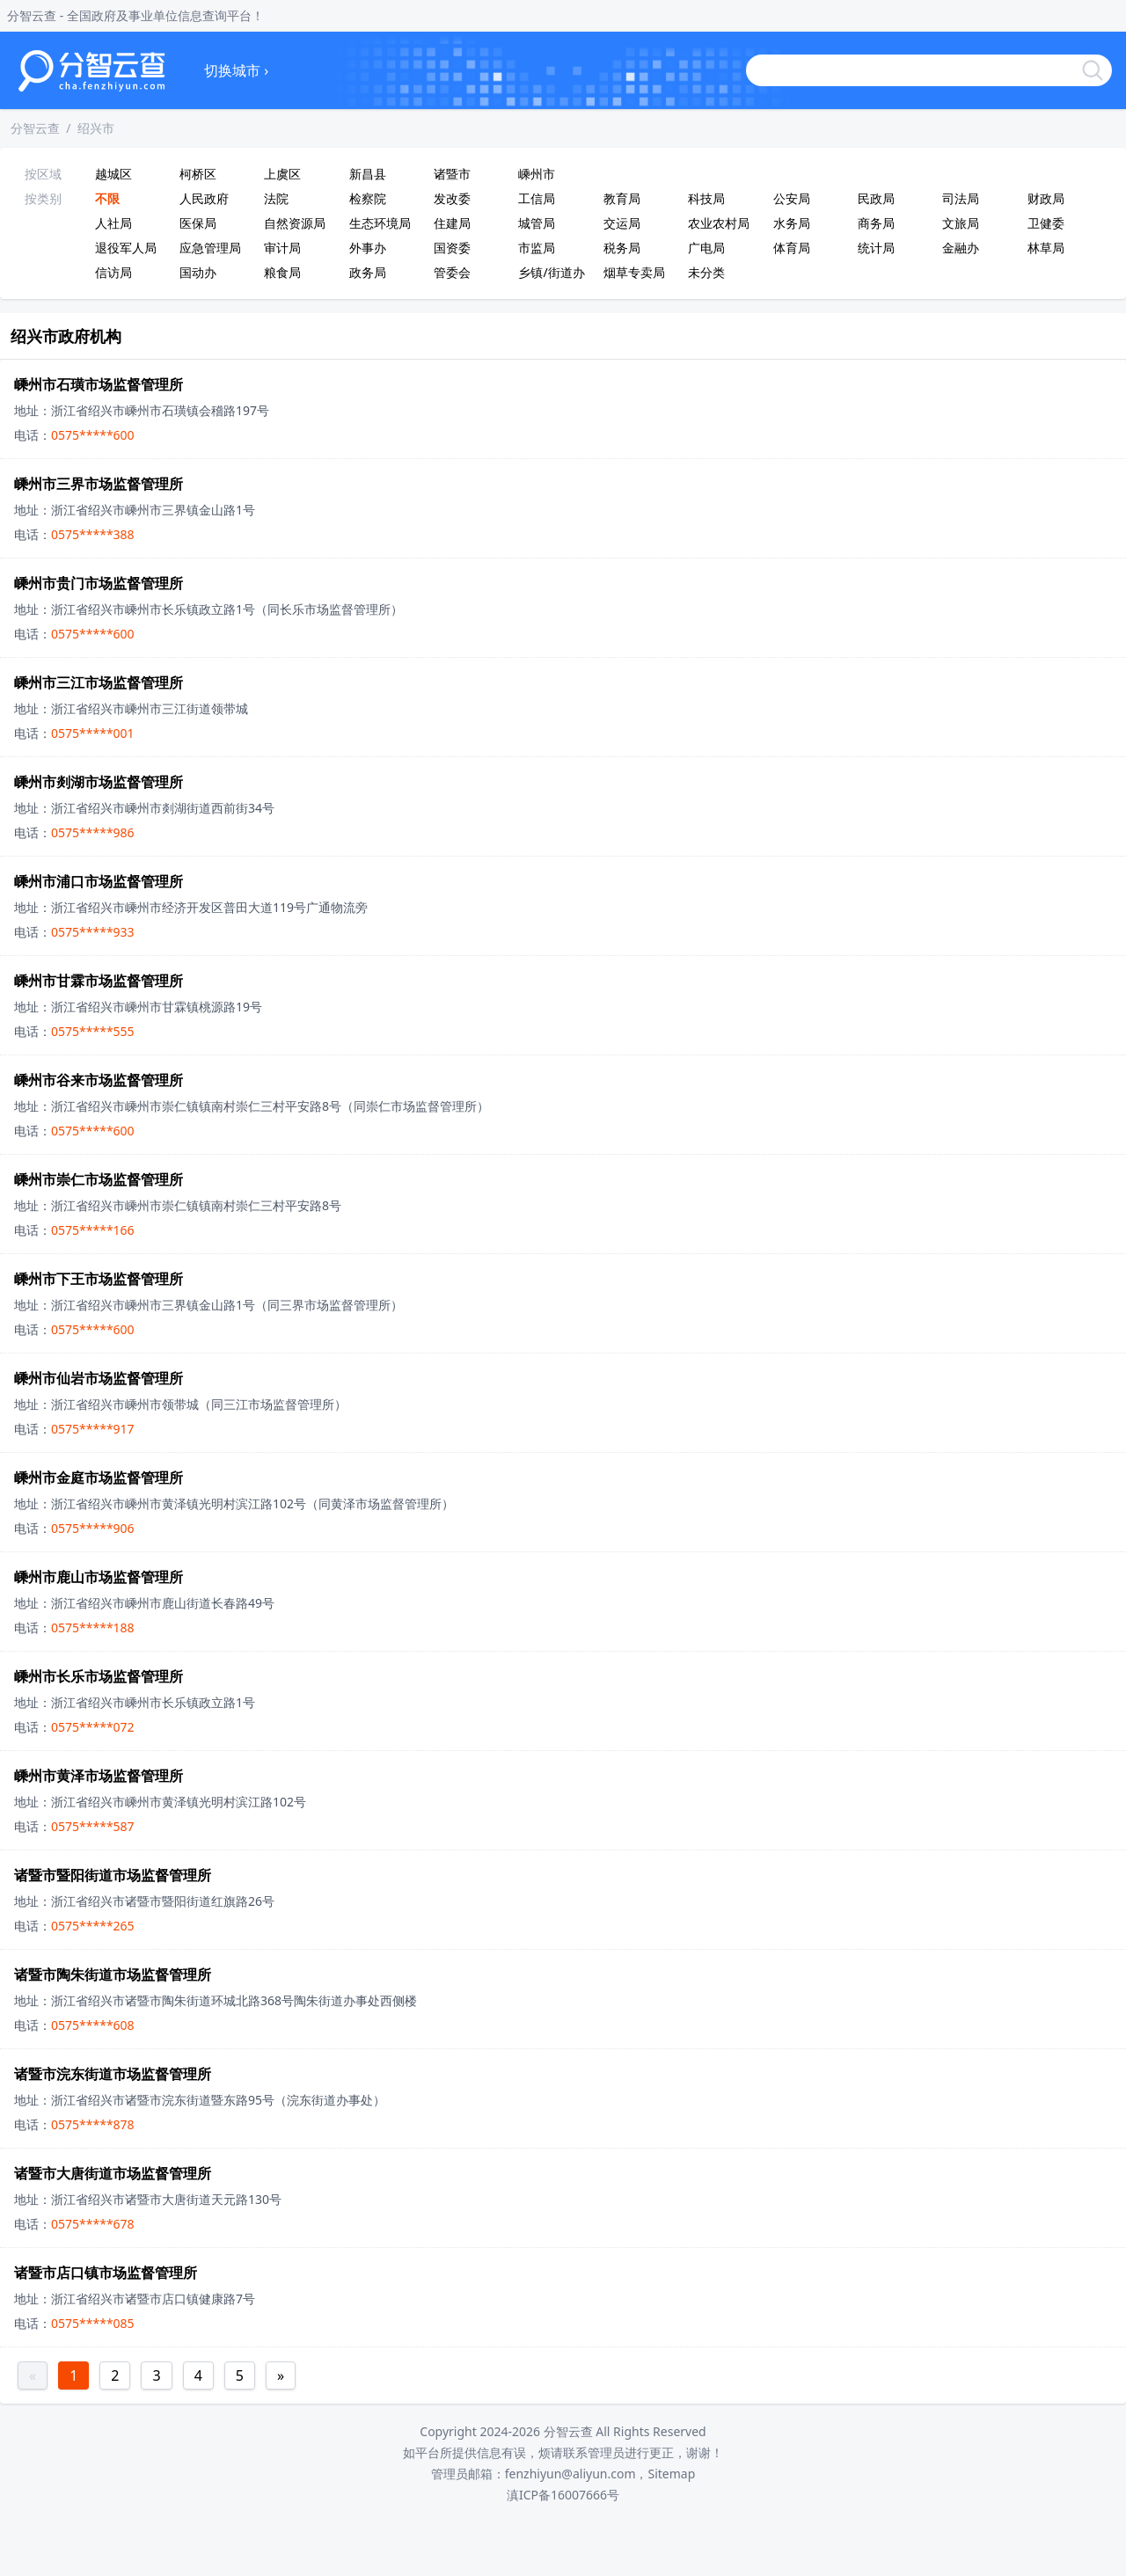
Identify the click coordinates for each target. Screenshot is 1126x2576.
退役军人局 (126, 247)
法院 (276, 198)
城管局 (536, 223)
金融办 (960, 247)
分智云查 (35, 128)
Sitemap (671, 2473)
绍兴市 (95, 128)
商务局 (876, 223)
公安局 (791, 198)
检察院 (367, 198)
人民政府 (204, 198)
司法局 (960, 198)
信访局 (113, 272)
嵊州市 (536, 173)
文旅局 (960, 223)
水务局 (791, 223)
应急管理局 (210, 247)
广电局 (706, 247)
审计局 (282, 247)
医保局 (197, 223)
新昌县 (367, 173)
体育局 (791, 247)
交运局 (621, 223)
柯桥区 (197, 173)
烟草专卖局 (634, 272)
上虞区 (282, 173)
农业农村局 (718, 223)
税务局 (621, 247)
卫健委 (1045, 223)
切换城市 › (236, 70)
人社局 (113, 223)
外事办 (367, 247)
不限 (107, 198)
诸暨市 (452, 173)
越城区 (113, 173)
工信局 (536, 198)
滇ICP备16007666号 (563, 2494)
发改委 (452, 198)
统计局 (876, 247)
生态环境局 (380, 223)
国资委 (452, 247)
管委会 (452, 272)
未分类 (706, 272)
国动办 (197, 272)
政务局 (367, 272)
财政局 (1045, 198)
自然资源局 (294, 223)
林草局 (1045, 247)
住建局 (452, 223)
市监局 (536, 247)
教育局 (621, 198)
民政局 (876, 198)
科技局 (706, 198)
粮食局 (282, 272)
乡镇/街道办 (551, 272)
